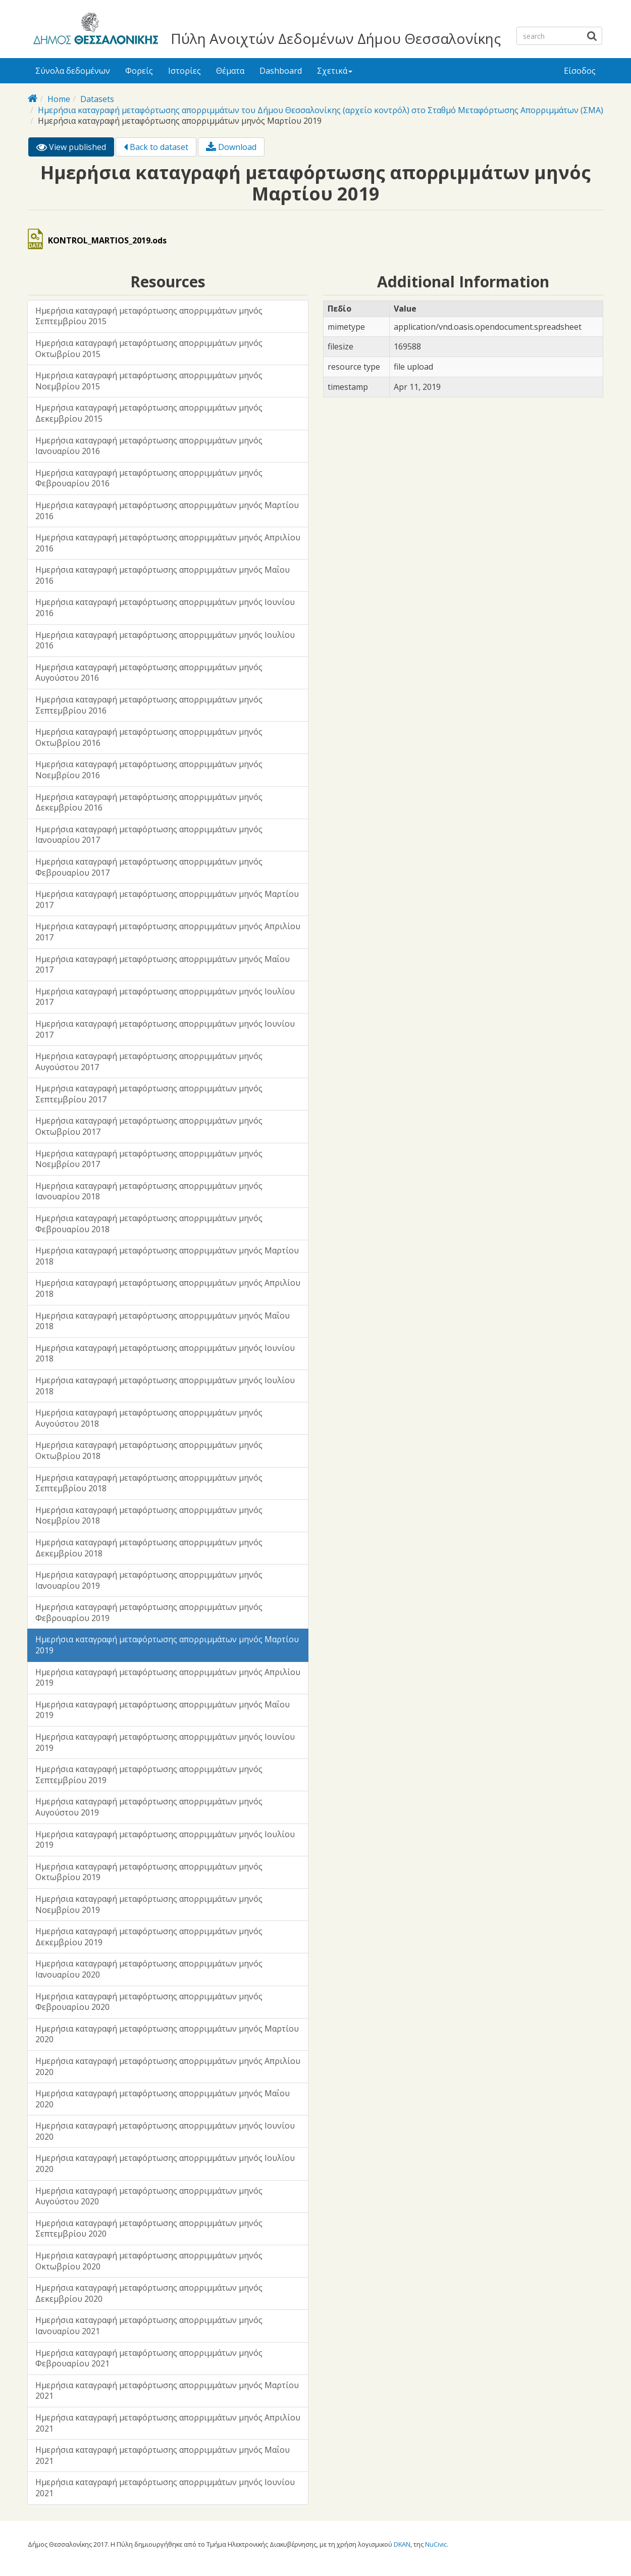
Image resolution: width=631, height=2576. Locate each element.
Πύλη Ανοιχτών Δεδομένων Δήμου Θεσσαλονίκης (336, 38)
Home (58, 99)
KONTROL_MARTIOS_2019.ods (107, 240)
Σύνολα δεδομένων (72, 70)
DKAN (402, 2544)
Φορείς (139, 70)
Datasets (97, 99)
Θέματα (230, 70)
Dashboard (280, 70)
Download (231, 147)
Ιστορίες (184, 70)
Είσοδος (580, 70)
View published (75, 149)
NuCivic (436, 2544)
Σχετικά (334, 70)
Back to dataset (156, 147)
